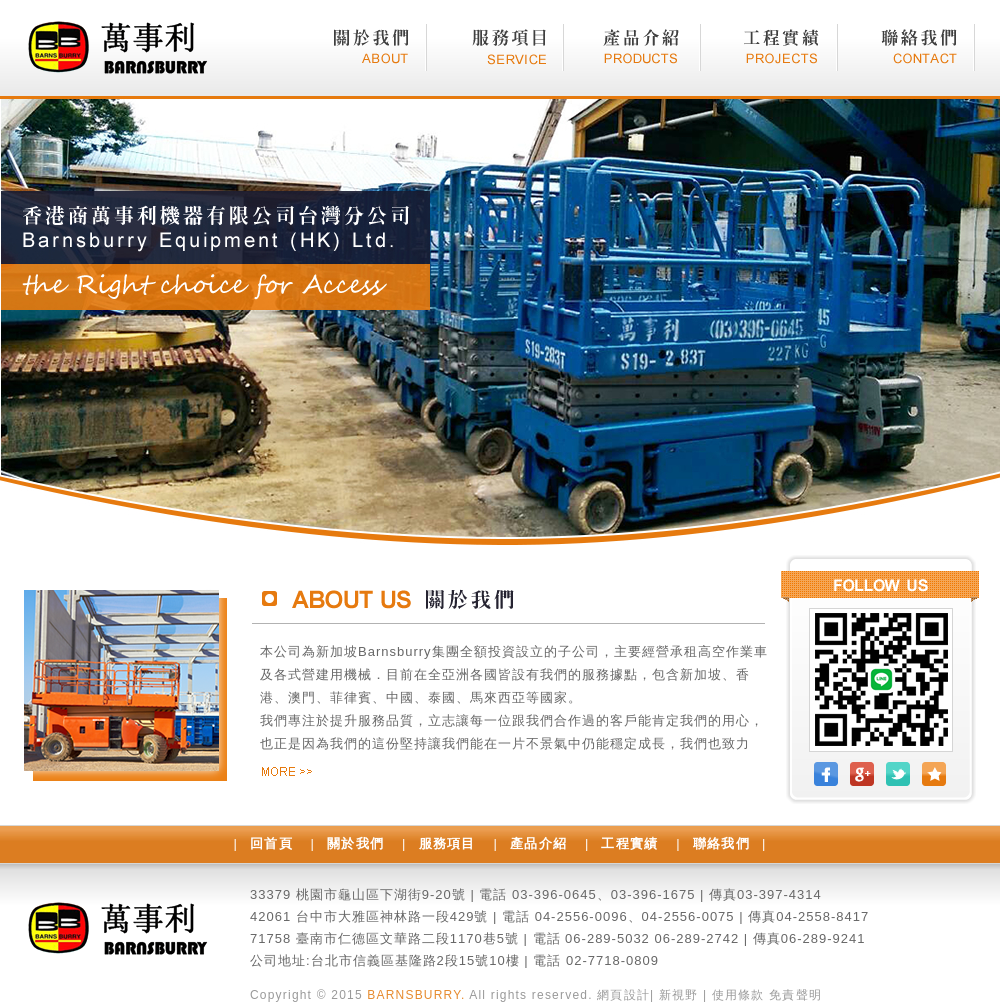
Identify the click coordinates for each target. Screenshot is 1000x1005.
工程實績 (629, 843)
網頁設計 (623, 995)
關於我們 (355, 843)
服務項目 (447, 843)
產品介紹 (538, 843)
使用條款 (738, 995)
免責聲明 (795, 995)
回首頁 (271, 843)
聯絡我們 (721, 843)
